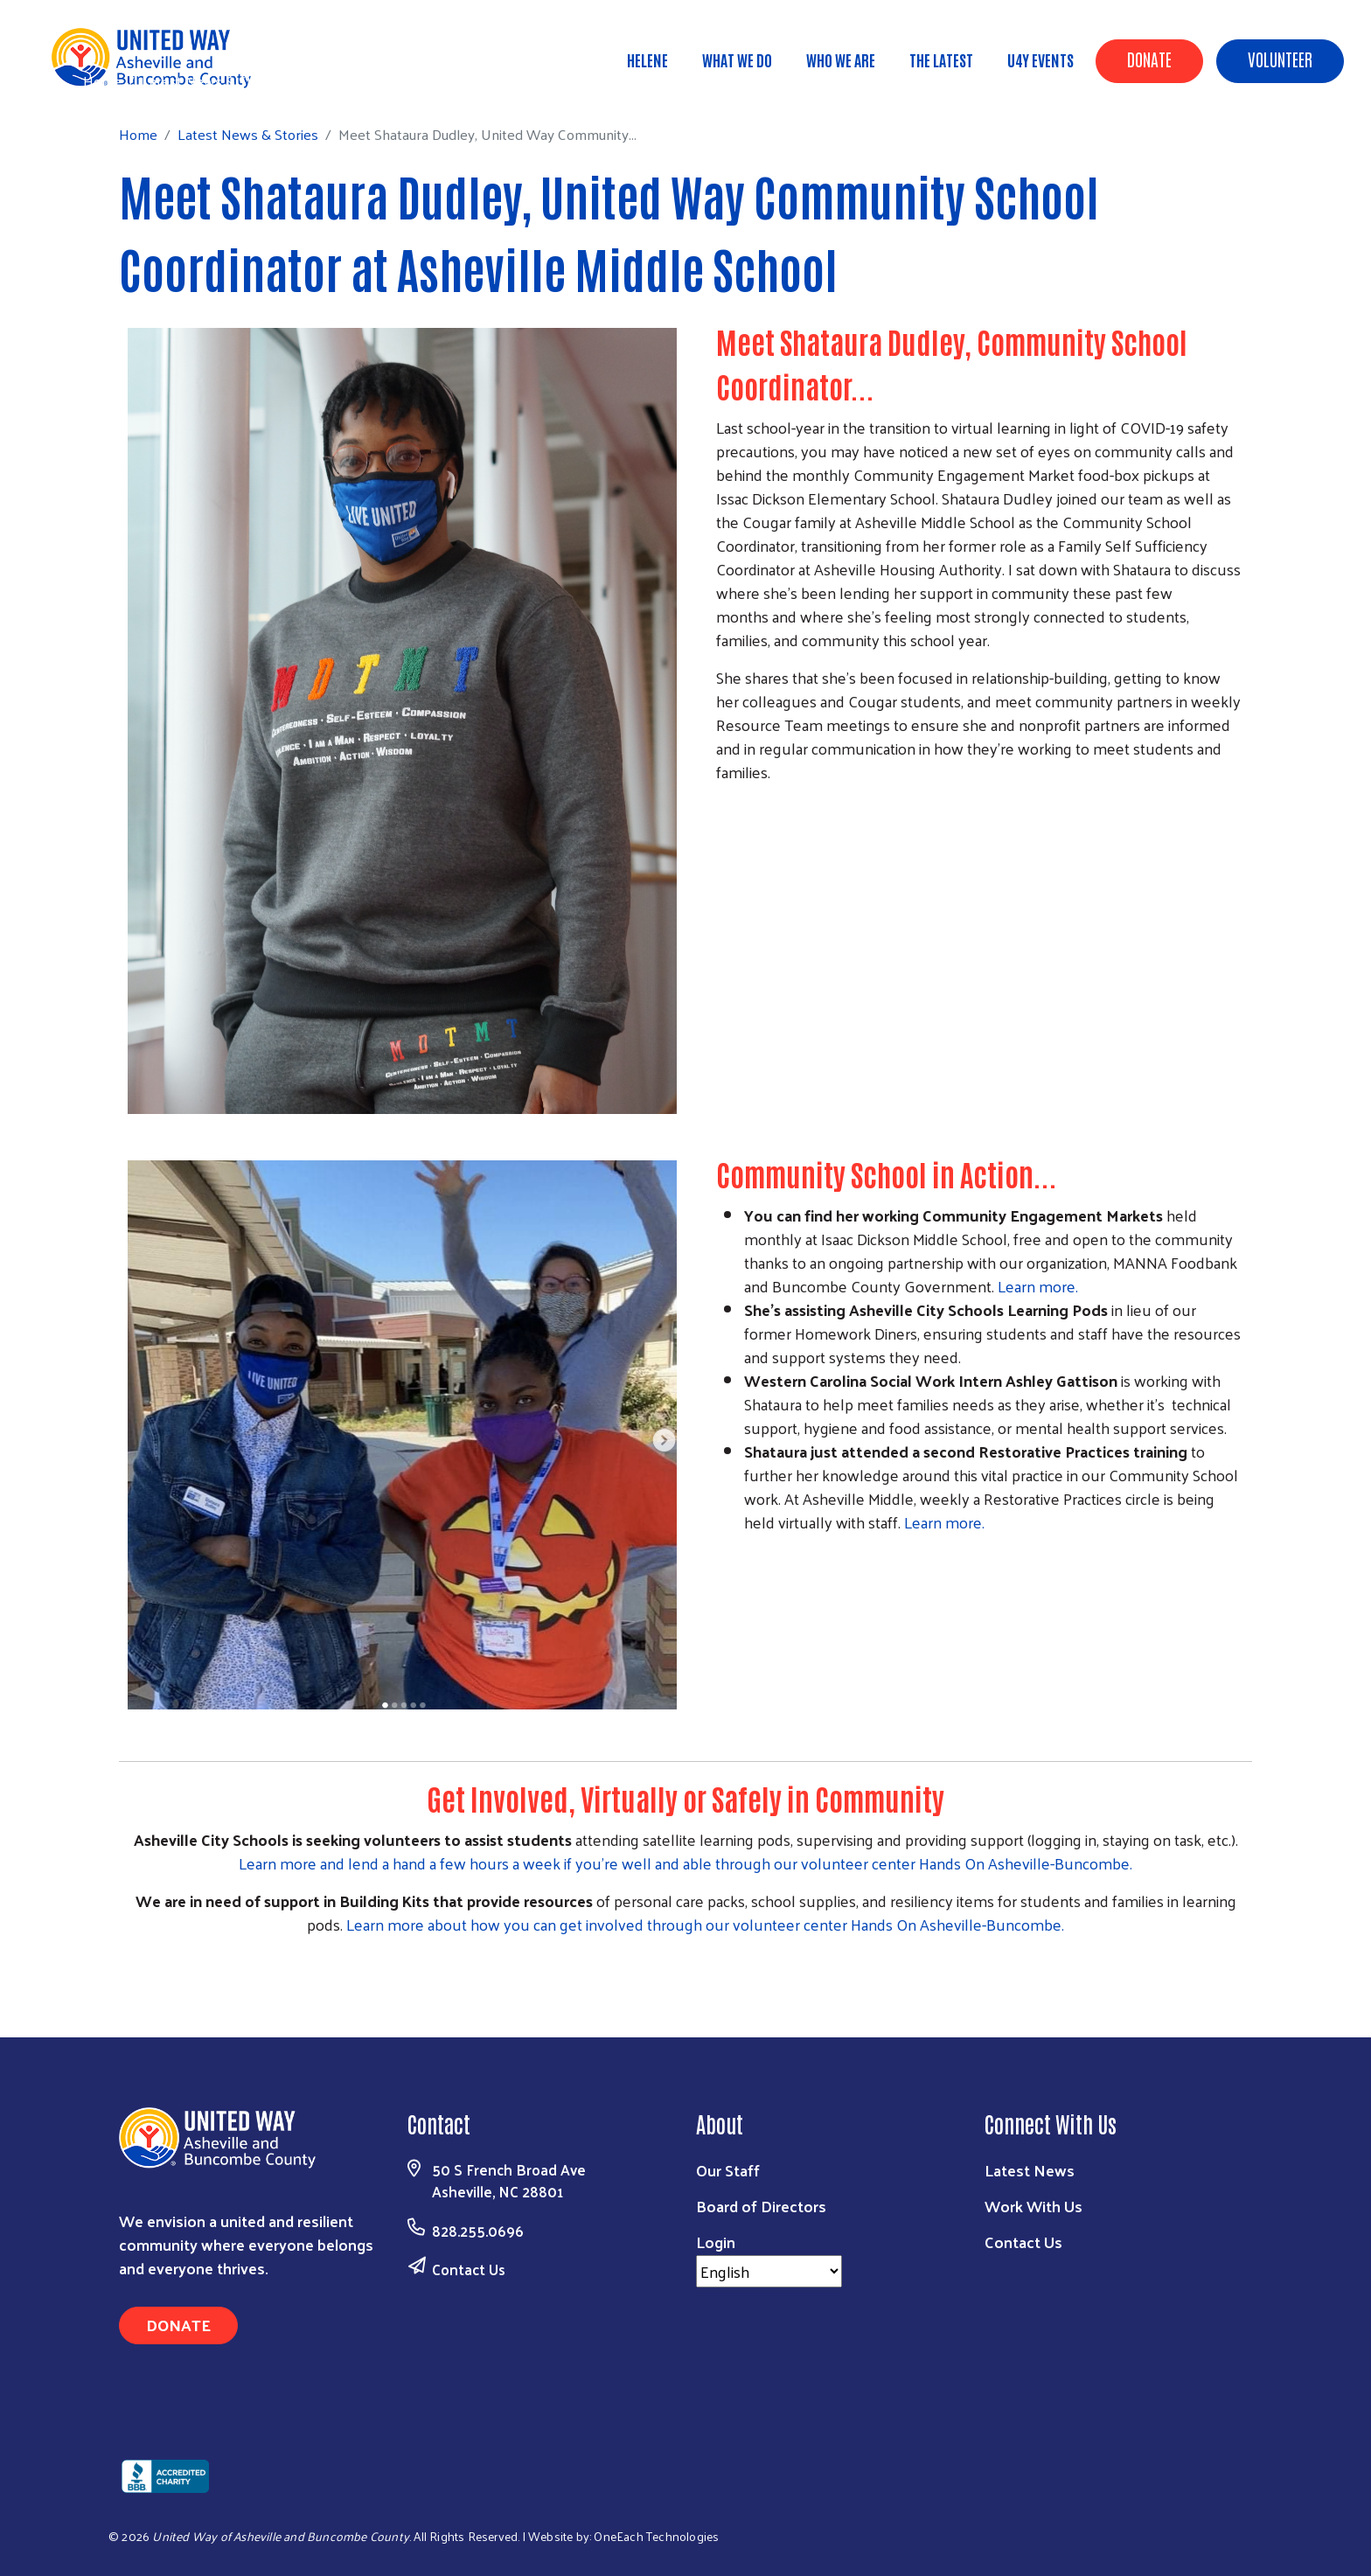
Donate (1149, 58)
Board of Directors (761, 2205)
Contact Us (468, 2269)
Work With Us (1033, 2205)
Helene (647, 59)
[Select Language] (769, 2271)
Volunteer (1280, 58)
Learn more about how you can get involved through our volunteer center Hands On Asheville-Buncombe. (705, 1924)
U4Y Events (1040, 59)
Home (102, 81)
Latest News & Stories (212, 80)
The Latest (941, 59)
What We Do (737, 59)
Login (715, 2241)
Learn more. (1038, 1285)
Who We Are (840, 59)
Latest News (1030, 2169)
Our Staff (728, 2169)
